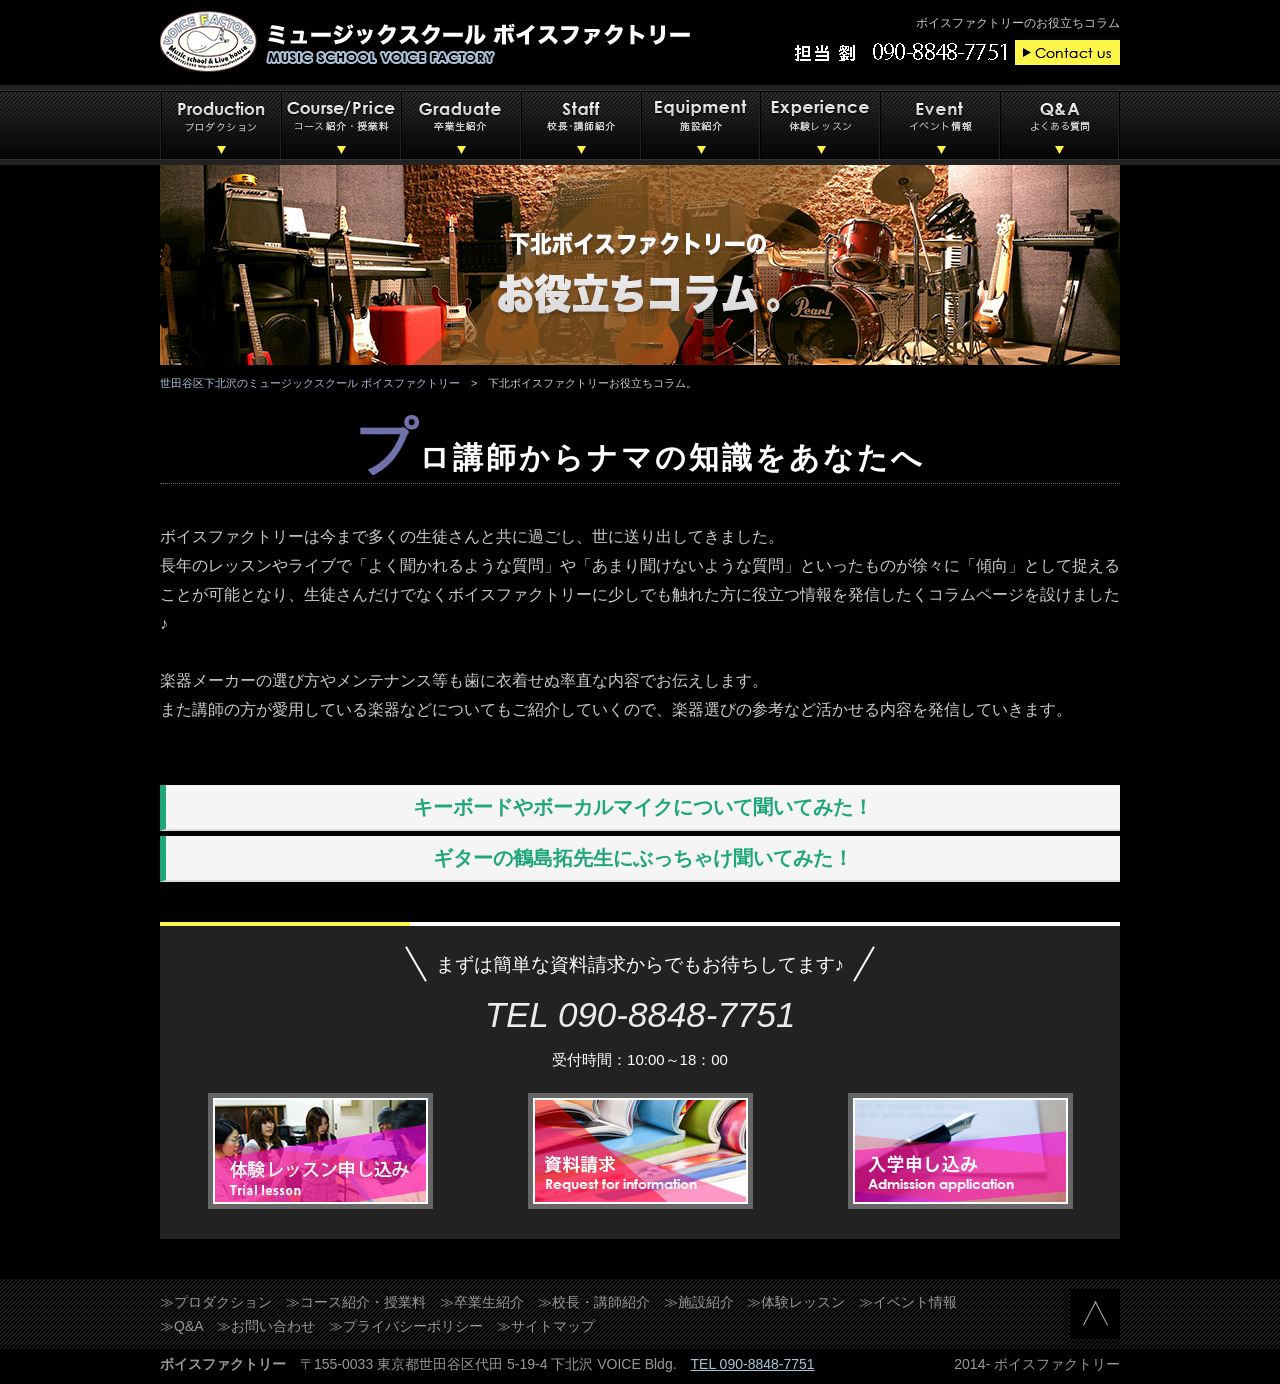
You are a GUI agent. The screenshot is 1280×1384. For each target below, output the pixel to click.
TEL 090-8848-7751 (753, 1364)
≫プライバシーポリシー (406, 1326)
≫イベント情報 (908, 1302)
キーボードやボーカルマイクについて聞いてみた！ (643, 807)
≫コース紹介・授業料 (356, 1302)
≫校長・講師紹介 (594, 1302)
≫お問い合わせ (266, 1326)
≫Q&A (182, 1326)
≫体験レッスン (796, 1302)
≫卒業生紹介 (482, 1302)
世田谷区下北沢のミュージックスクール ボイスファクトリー (310, 383)
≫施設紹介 (699, 1302)
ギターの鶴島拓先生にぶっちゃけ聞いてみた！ (643, 858)
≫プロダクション (216, 1302)
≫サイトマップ (546, 1326)
